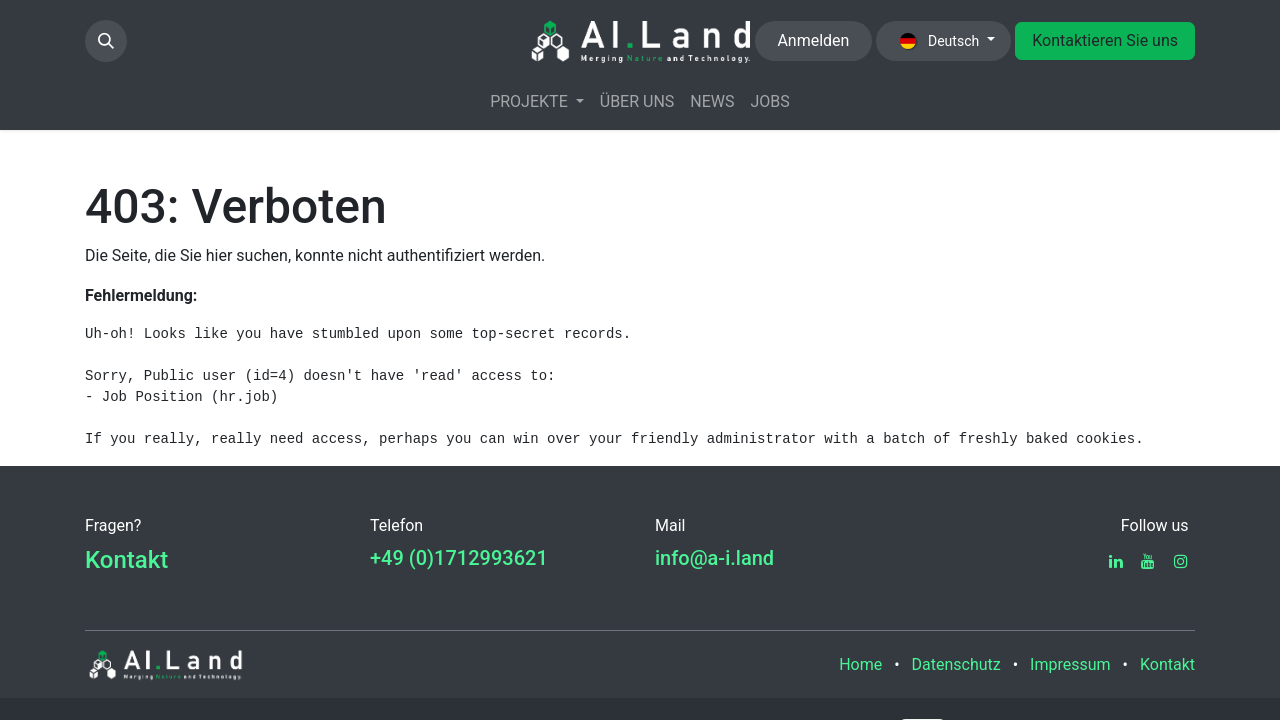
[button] (106, 41)
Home (860, 664)
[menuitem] (537, 102)
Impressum (1070, 664)
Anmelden (813, 40)
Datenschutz (956, 664)
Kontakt (126, 560)
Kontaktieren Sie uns (1105, 40)
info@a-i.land (714, 558)
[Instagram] (1181, 561)
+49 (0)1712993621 (459, 558)
